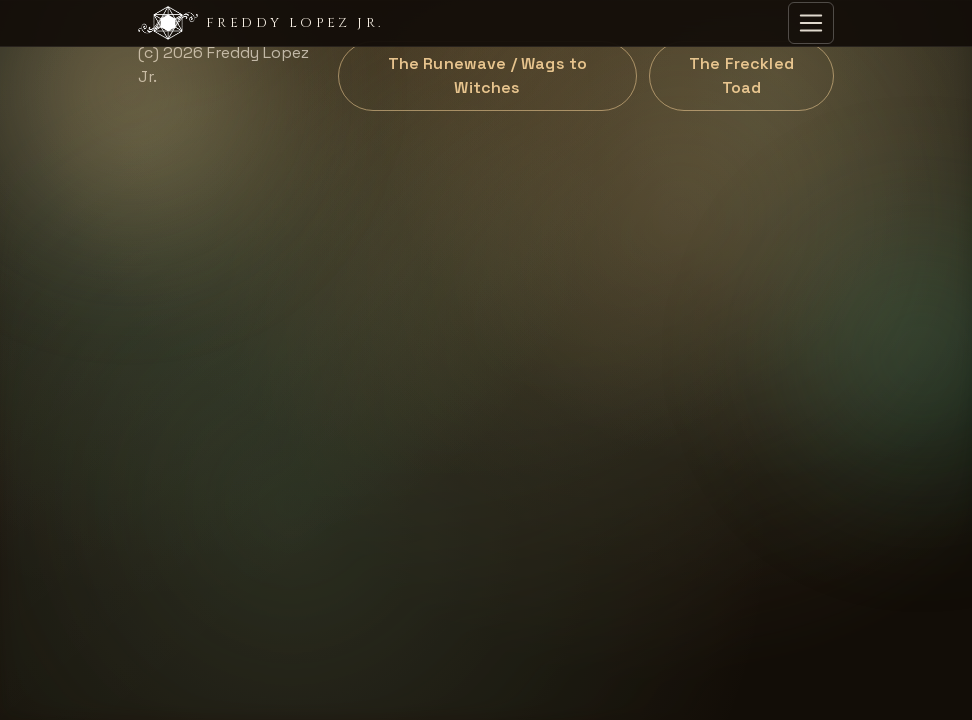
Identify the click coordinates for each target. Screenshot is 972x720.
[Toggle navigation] (811, 23)
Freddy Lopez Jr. (260, 23)
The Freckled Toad (741, 75)
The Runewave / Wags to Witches (488, 75)
